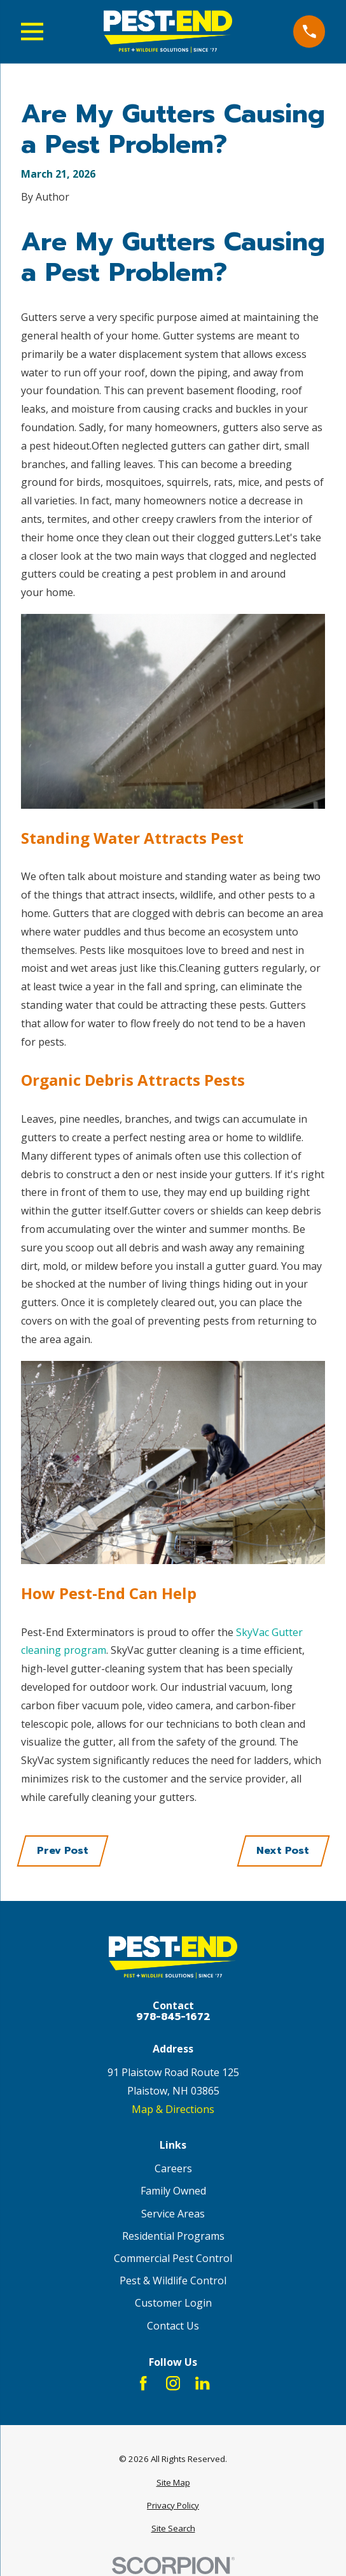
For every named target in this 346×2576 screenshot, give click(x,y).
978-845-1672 (173, 2017)
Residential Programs (173, 2236)
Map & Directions (173, 2109)
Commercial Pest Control (173, 2258)
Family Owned (173, 2191)
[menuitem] (173, 2483)
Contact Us (173, 2326)
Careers (173, 2168)
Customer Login (173, 2303)
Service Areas (173, 2214)
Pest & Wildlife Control (173, 2281)
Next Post (282, 1850)
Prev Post (62, 1850)
